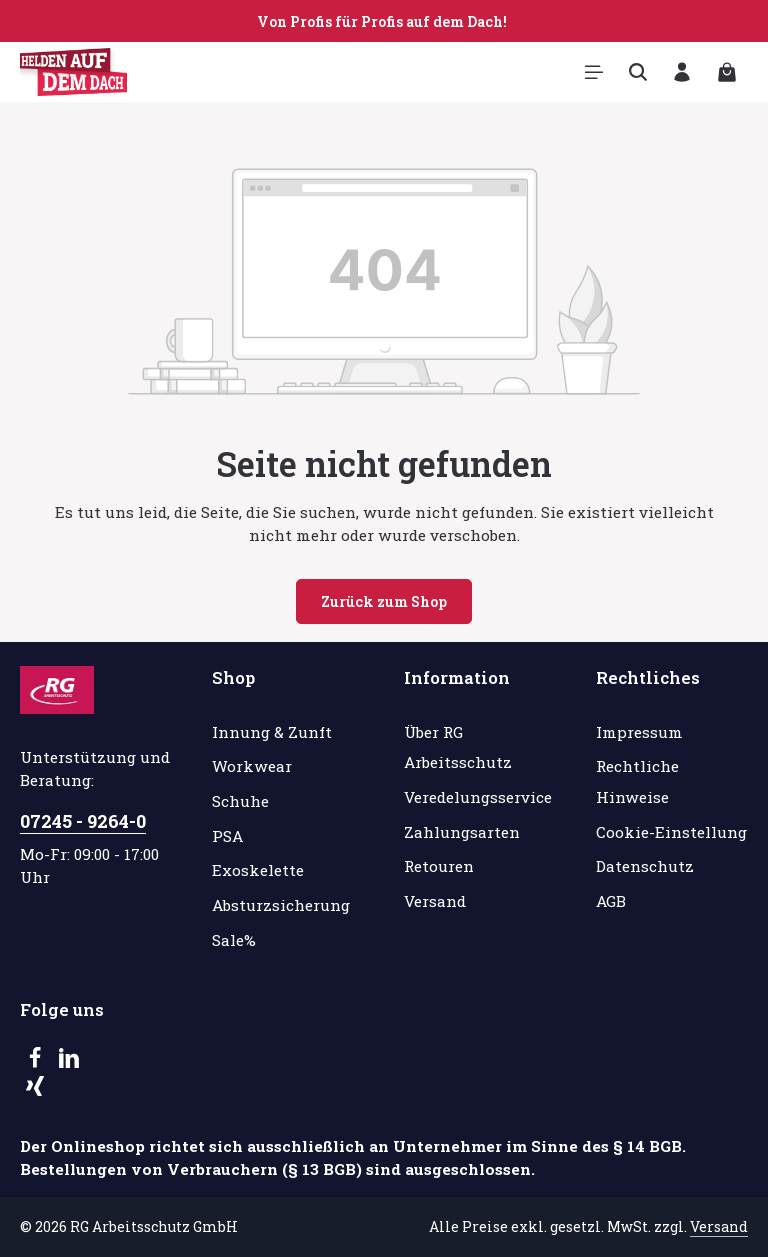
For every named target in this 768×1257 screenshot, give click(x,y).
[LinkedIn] (69, 1063)
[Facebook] (37, 1063)
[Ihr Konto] (682, 72)
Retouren (439, 866)
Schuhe (240, 801)
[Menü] (594, 72)
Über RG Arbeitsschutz (458, 747)
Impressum (639, 732)
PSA (227, 836)
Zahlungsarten (462, 832)
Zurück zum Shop (384, 601)
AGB (611, 901)
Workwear (252, 766)
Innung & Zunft (272, 732)
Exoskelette (258, 870)
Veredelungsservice (478, 797)
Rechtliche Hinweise (637, 781)
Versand (435, 901)
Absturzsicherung (281, 905)
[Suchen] (638, 72)
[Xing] (35, 1091)
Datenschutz (645, 866)
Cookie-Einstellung (671, 832)
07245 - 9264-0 (83, 821)
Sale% (234, 940)
